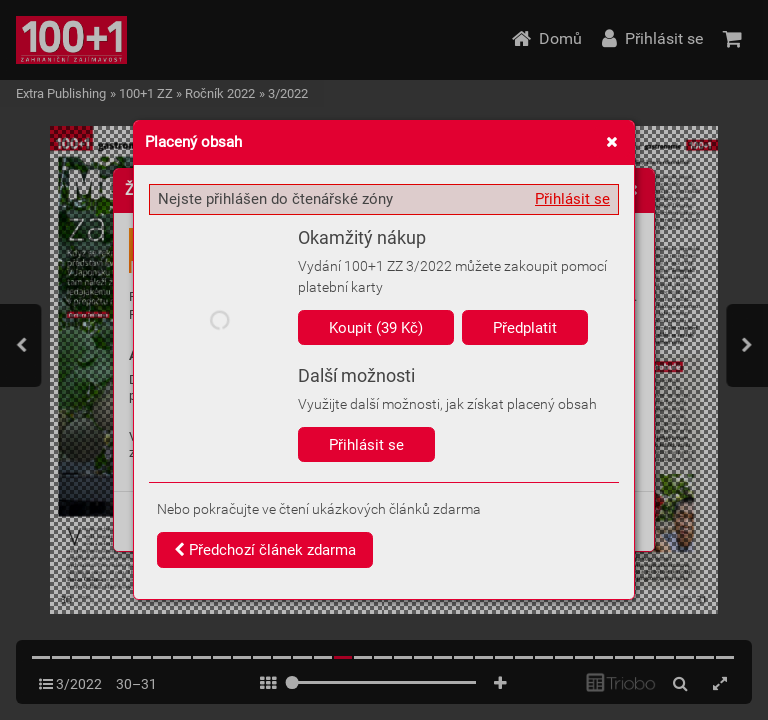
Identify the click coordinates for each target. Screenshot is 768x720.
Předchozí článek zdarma (265, 550)
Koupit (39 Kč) (376, 328)
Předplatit (525, 328)
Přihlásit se (572, 199)
